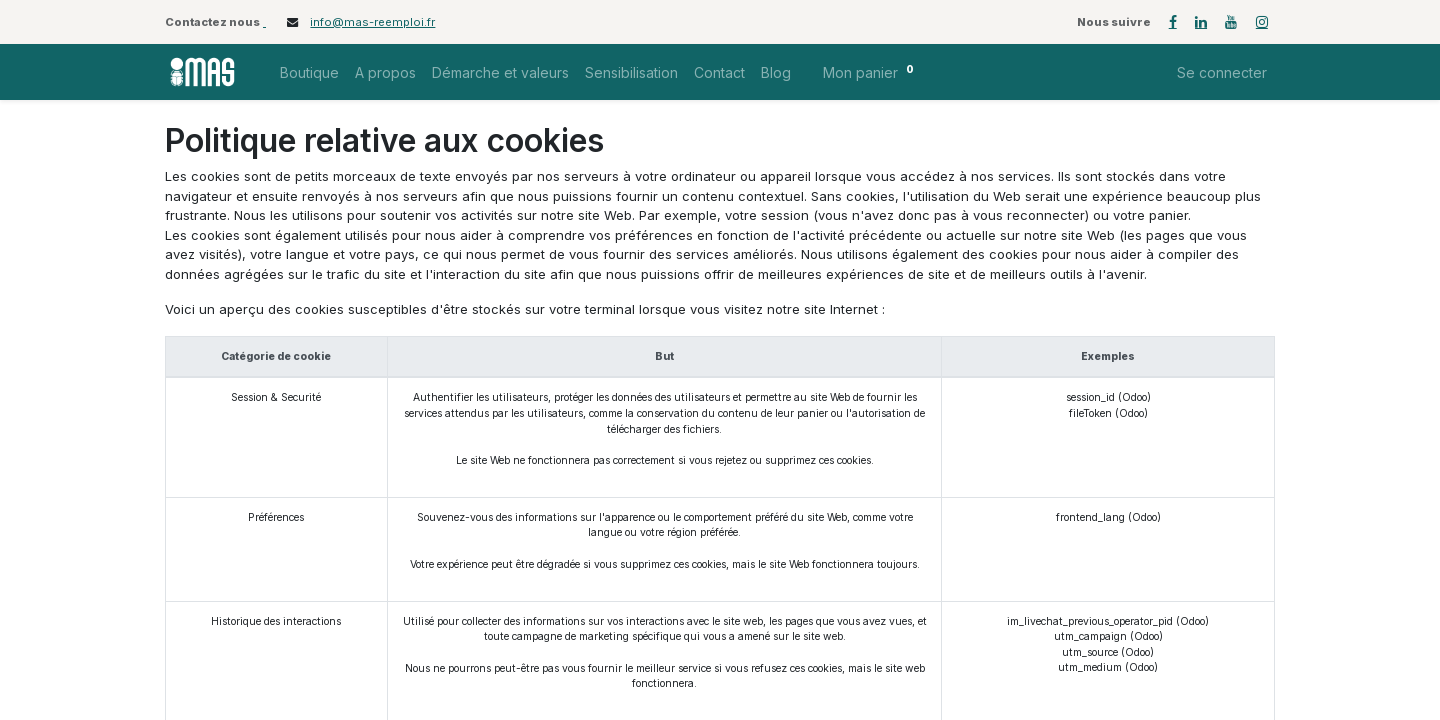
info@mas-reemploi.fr (372, 22)
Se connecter (1222, 72)
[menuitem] (309, 72)
